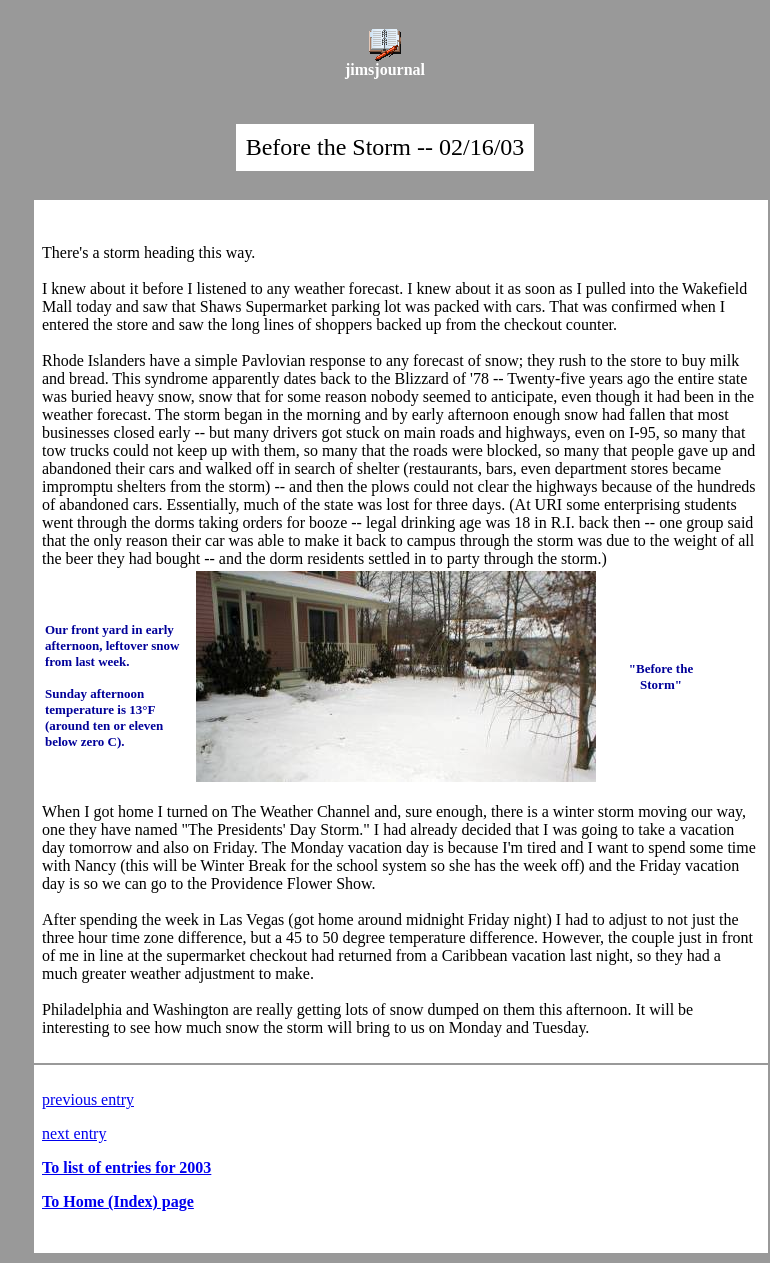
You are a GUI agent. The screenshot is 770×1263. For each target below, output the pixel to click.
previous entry (88, 1099)
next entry (74, 1133)
